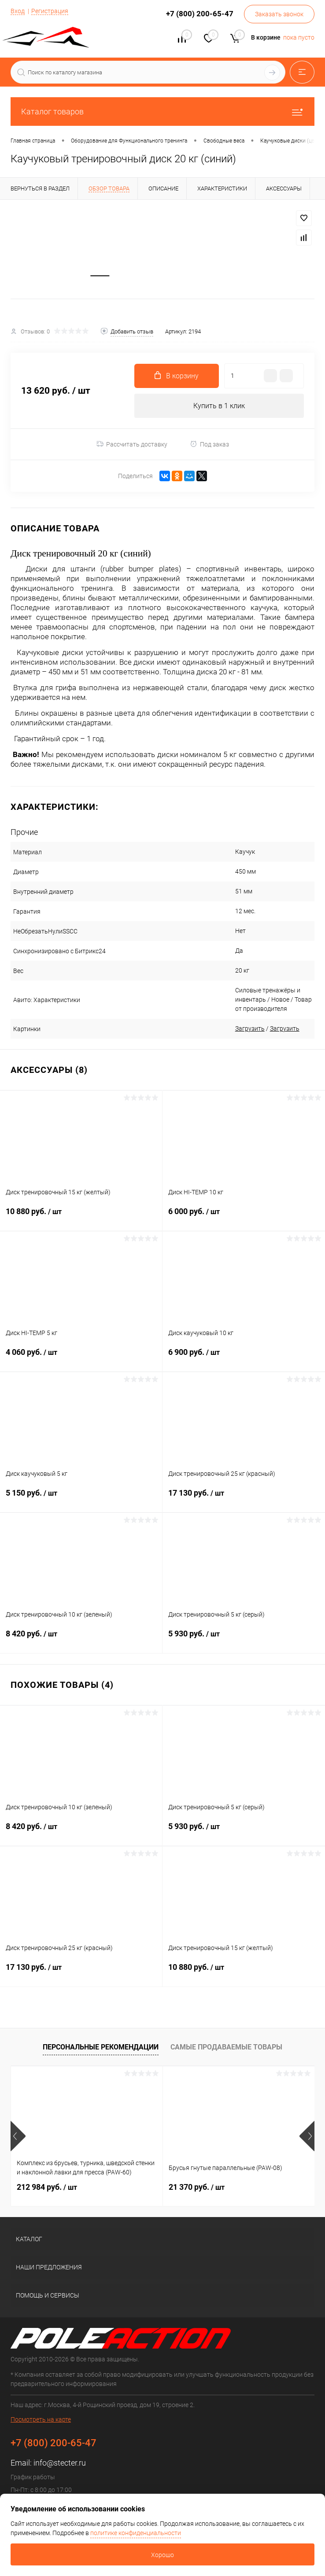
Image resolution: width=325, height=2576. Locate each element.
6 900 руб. (243, 1358)
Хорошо (162, 2554)
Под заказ (209, 445)
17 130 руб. (243, 1499)
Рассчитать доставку (131, 445)
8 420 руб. (81, 1640)
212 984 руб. (47, 2187)
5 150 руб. (81, 1499)
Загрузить (238, 1029)
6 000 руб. (243, 1218)
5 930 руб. (243, 1640)
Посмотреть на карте (41, 2420)
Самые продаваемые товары (226, 2048)
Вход (18, 11)
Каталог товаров (162, 111)
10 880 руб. (81, 1218)
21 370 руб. (197, 2187)
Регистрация (49, 11)
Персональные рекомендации (101, 2048)
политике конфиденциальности (135, 2532)
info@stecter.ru (59, 2463)
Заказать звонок (279, 14)
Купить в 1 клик (219, 406)
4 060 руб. (81, 1358)
